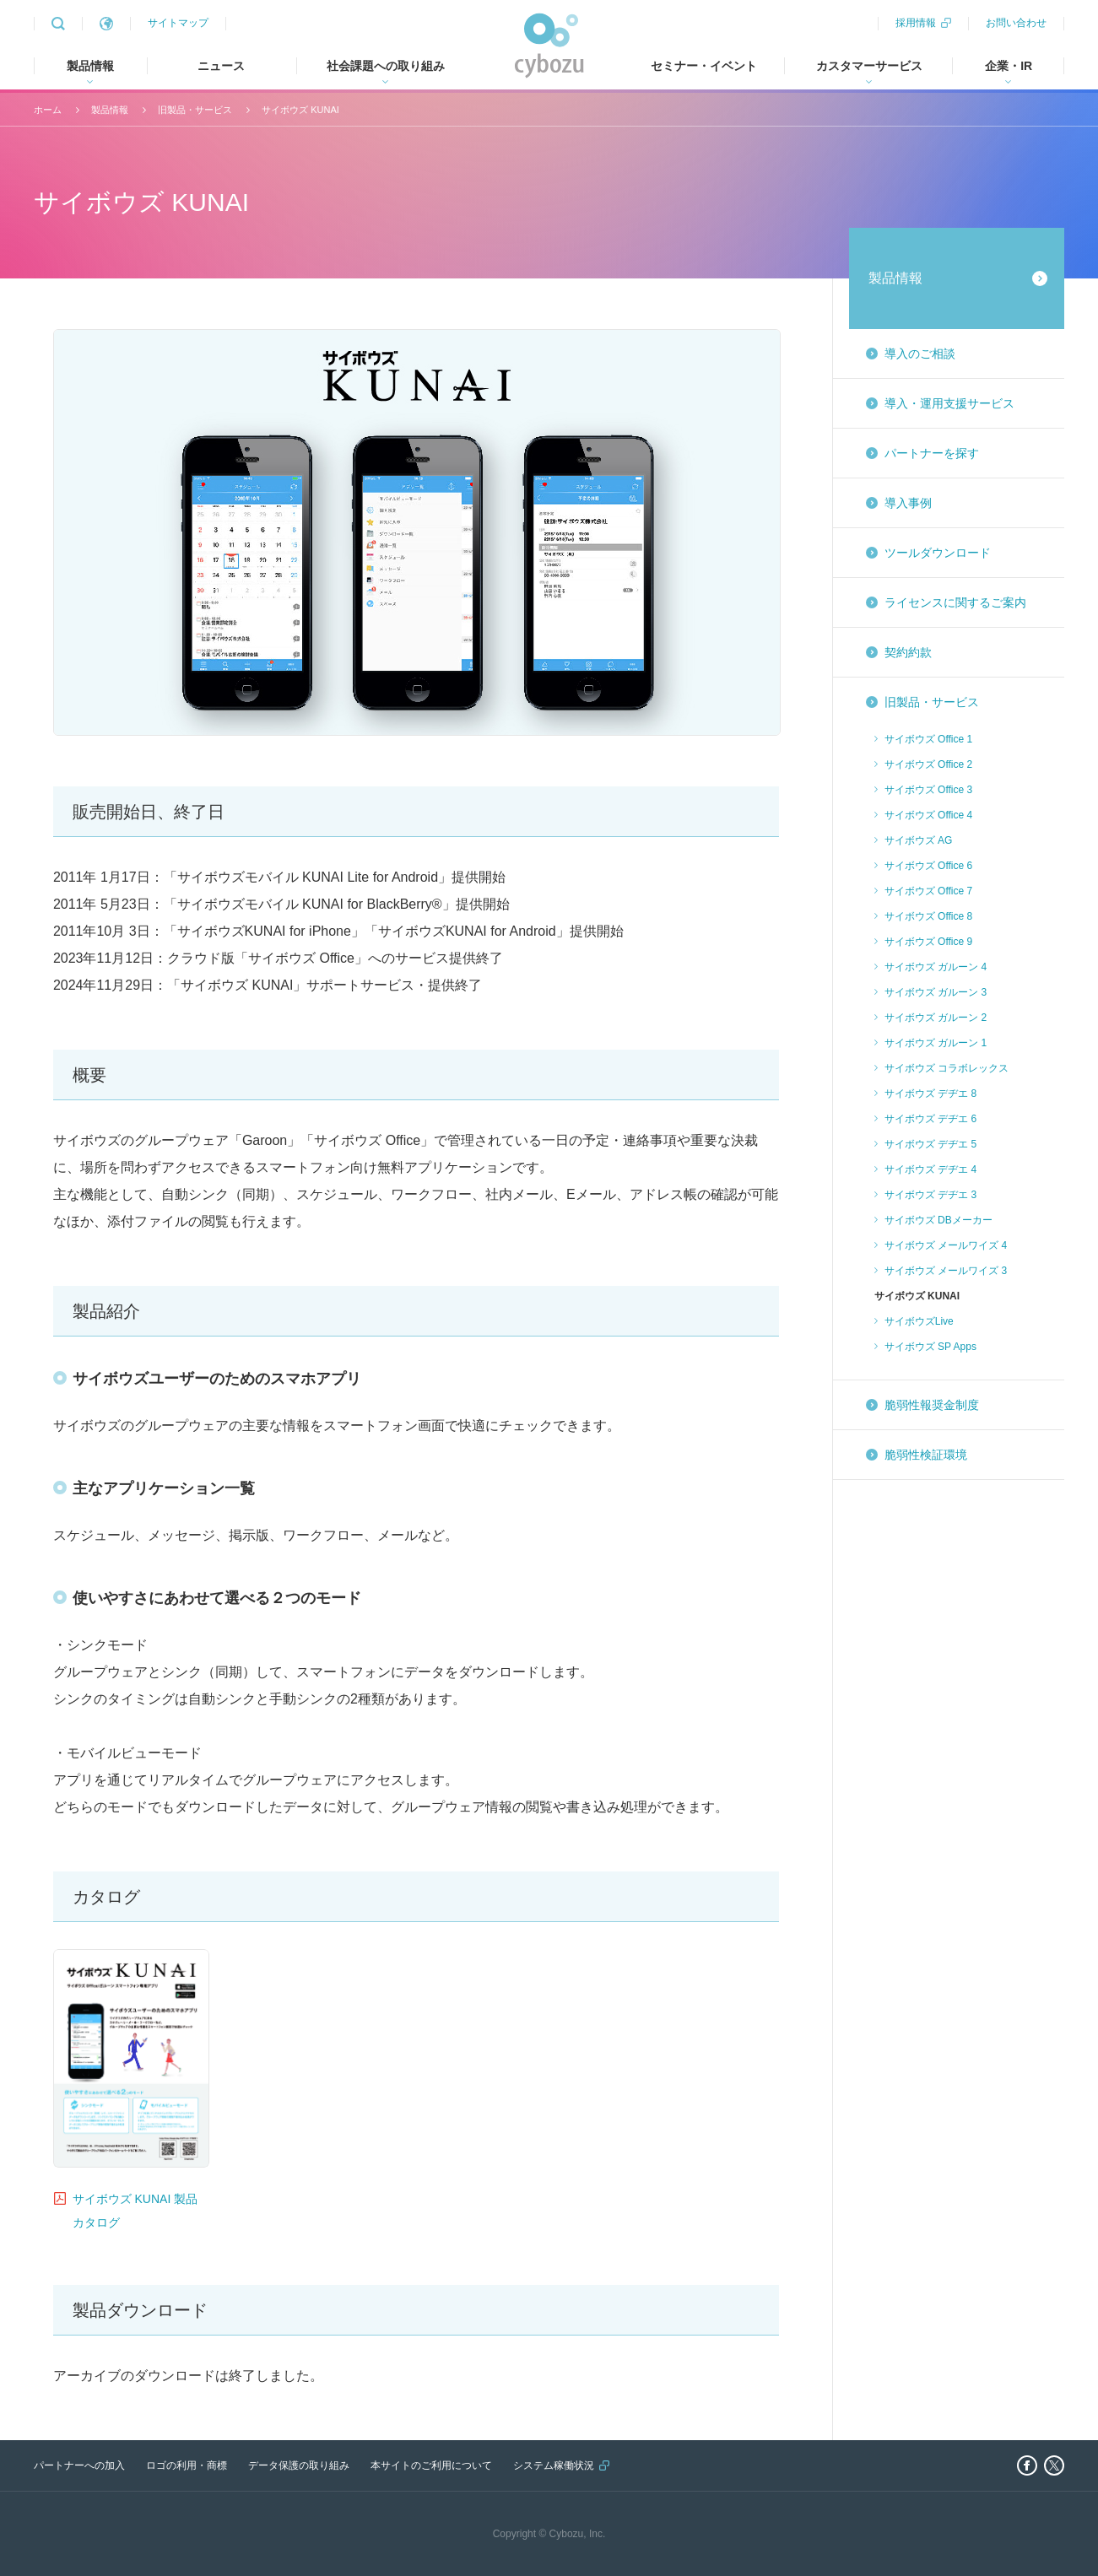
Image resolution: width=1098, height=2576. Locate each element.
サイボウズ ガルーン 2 (935, 1017)
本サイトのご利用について (431, 2465)
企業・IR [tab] (1008, 66)
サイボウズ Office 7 (928, 891)
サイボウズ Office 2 (928, 764)
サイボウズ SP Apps (930, 1347)
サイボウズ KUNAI (300, 110)
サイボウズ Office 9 (928, 942)
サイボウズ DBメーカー (938, 1220)
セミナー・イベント (704, 66)
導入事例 (908, 503)
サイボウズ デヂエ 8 (930, 1093)
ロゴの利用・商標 (186, 2465)
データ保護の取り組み (298, 2465)
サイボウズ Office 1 (928, 739)
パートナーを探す (931, 453)
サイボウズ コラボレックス (946, 1068)
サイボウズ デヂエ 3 (930, 1195)
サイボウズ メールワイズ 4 (945, 1245)
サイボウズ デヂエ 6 (930, 1119)
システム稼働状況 (553, 2465)
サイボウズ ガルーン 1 (935, 1043)
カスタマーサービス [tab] (869, 66)
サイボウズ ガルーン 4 (935, 967)
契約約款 (908, 652)
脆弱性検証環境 (925, 1454)
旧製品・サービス (195, 110)
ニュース (221, 66)
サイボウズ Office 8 (928, 916)
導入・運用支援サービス (949, 403)
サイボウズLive (919, 1321)
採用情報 (915, 23)
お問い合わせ (1016, 23)
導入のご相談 (919, 353)
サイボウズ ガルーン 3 (935, 992)
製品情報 (109, 110)
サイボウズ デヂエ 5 (930, 1144)
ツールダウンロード (937, 552)
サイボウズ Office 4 (928, 815)
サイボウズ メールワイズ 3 (945, 1271)
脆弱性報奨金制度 (931, 1405)
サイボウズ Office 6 (928, 866)
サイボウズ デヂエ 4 (930, 1169)
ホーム (48, 110)
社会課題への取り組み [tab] (386, 66)
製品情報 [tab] (90, 66)
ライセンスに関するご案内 (955, 602)
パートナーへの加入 (79, 2465)
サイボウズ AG (918, 840)
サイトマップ (178, 23)
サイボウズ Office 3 (928, 790)
